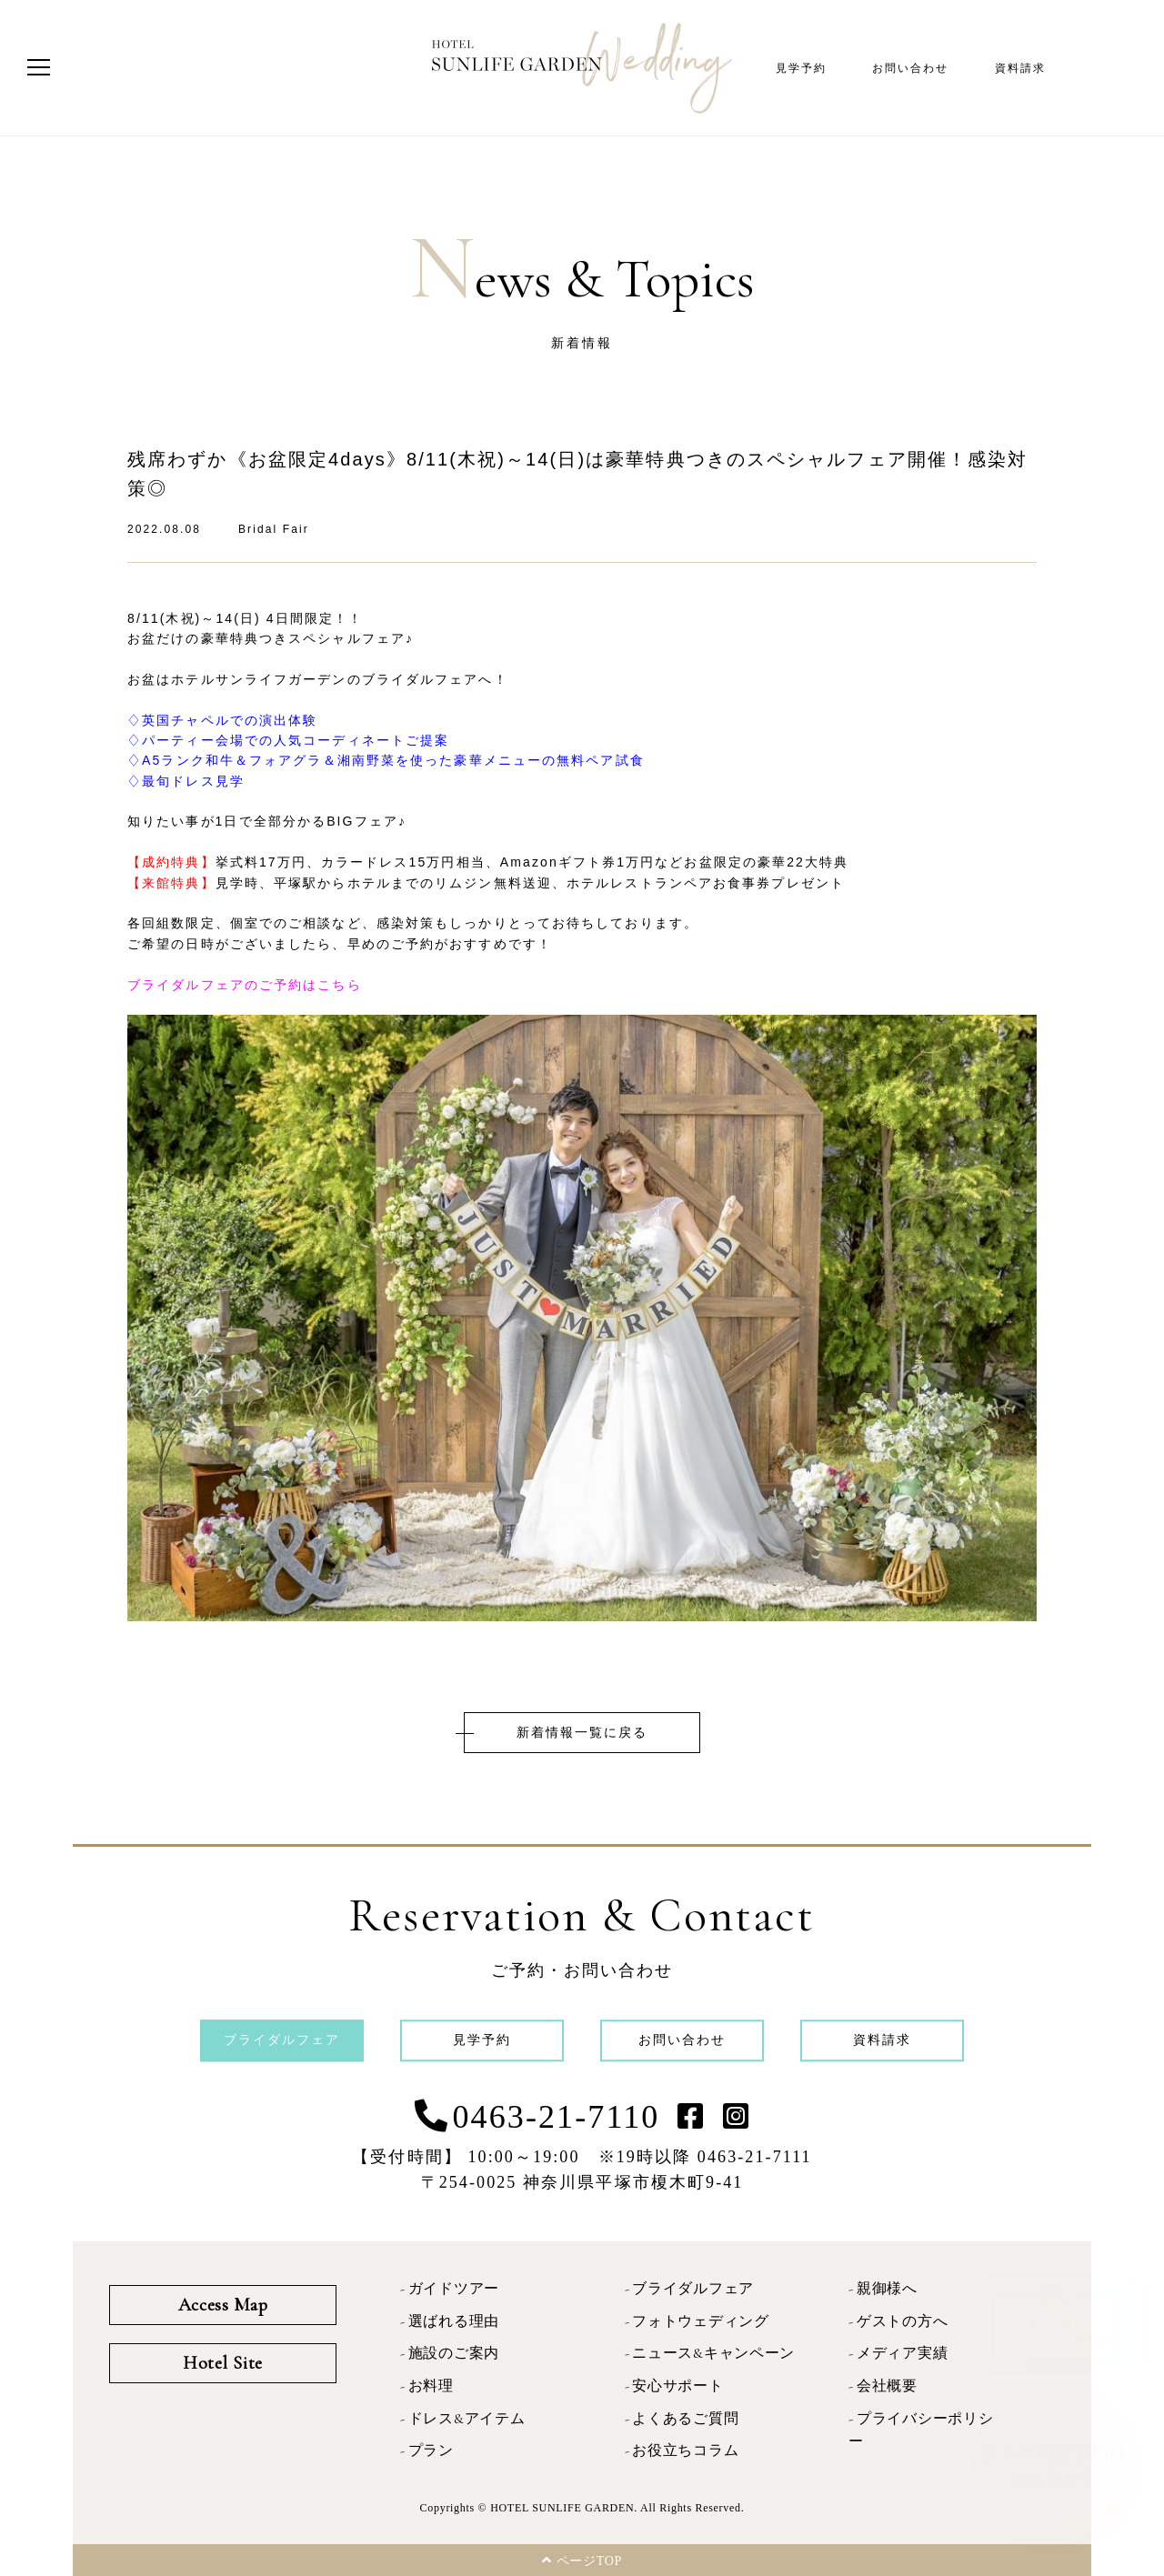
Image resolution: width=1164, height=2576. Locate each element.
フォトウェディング (700, 2321)
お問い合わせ (910, 68)
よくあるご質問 (685, 2419)
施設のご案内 (453, 2353)
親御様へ (887, 2289)
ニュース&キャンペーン (713, 2353)
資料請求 (1020, 68)
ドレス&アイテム (467, 2419)
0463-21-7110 (556, 2117)
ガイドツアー (453, 2289)
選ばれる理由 (453, 2321)
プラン (431, 2450)
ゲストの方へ (902, 2321)
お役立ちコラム (685, 2450)
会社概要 (887, 2386)
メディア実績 (902, 2353)
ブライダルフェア (693, 2289)
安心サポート (677, 2386)
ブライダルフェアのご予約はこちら (244, 984)
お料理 (431, 2386)
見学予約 (801, 68)
